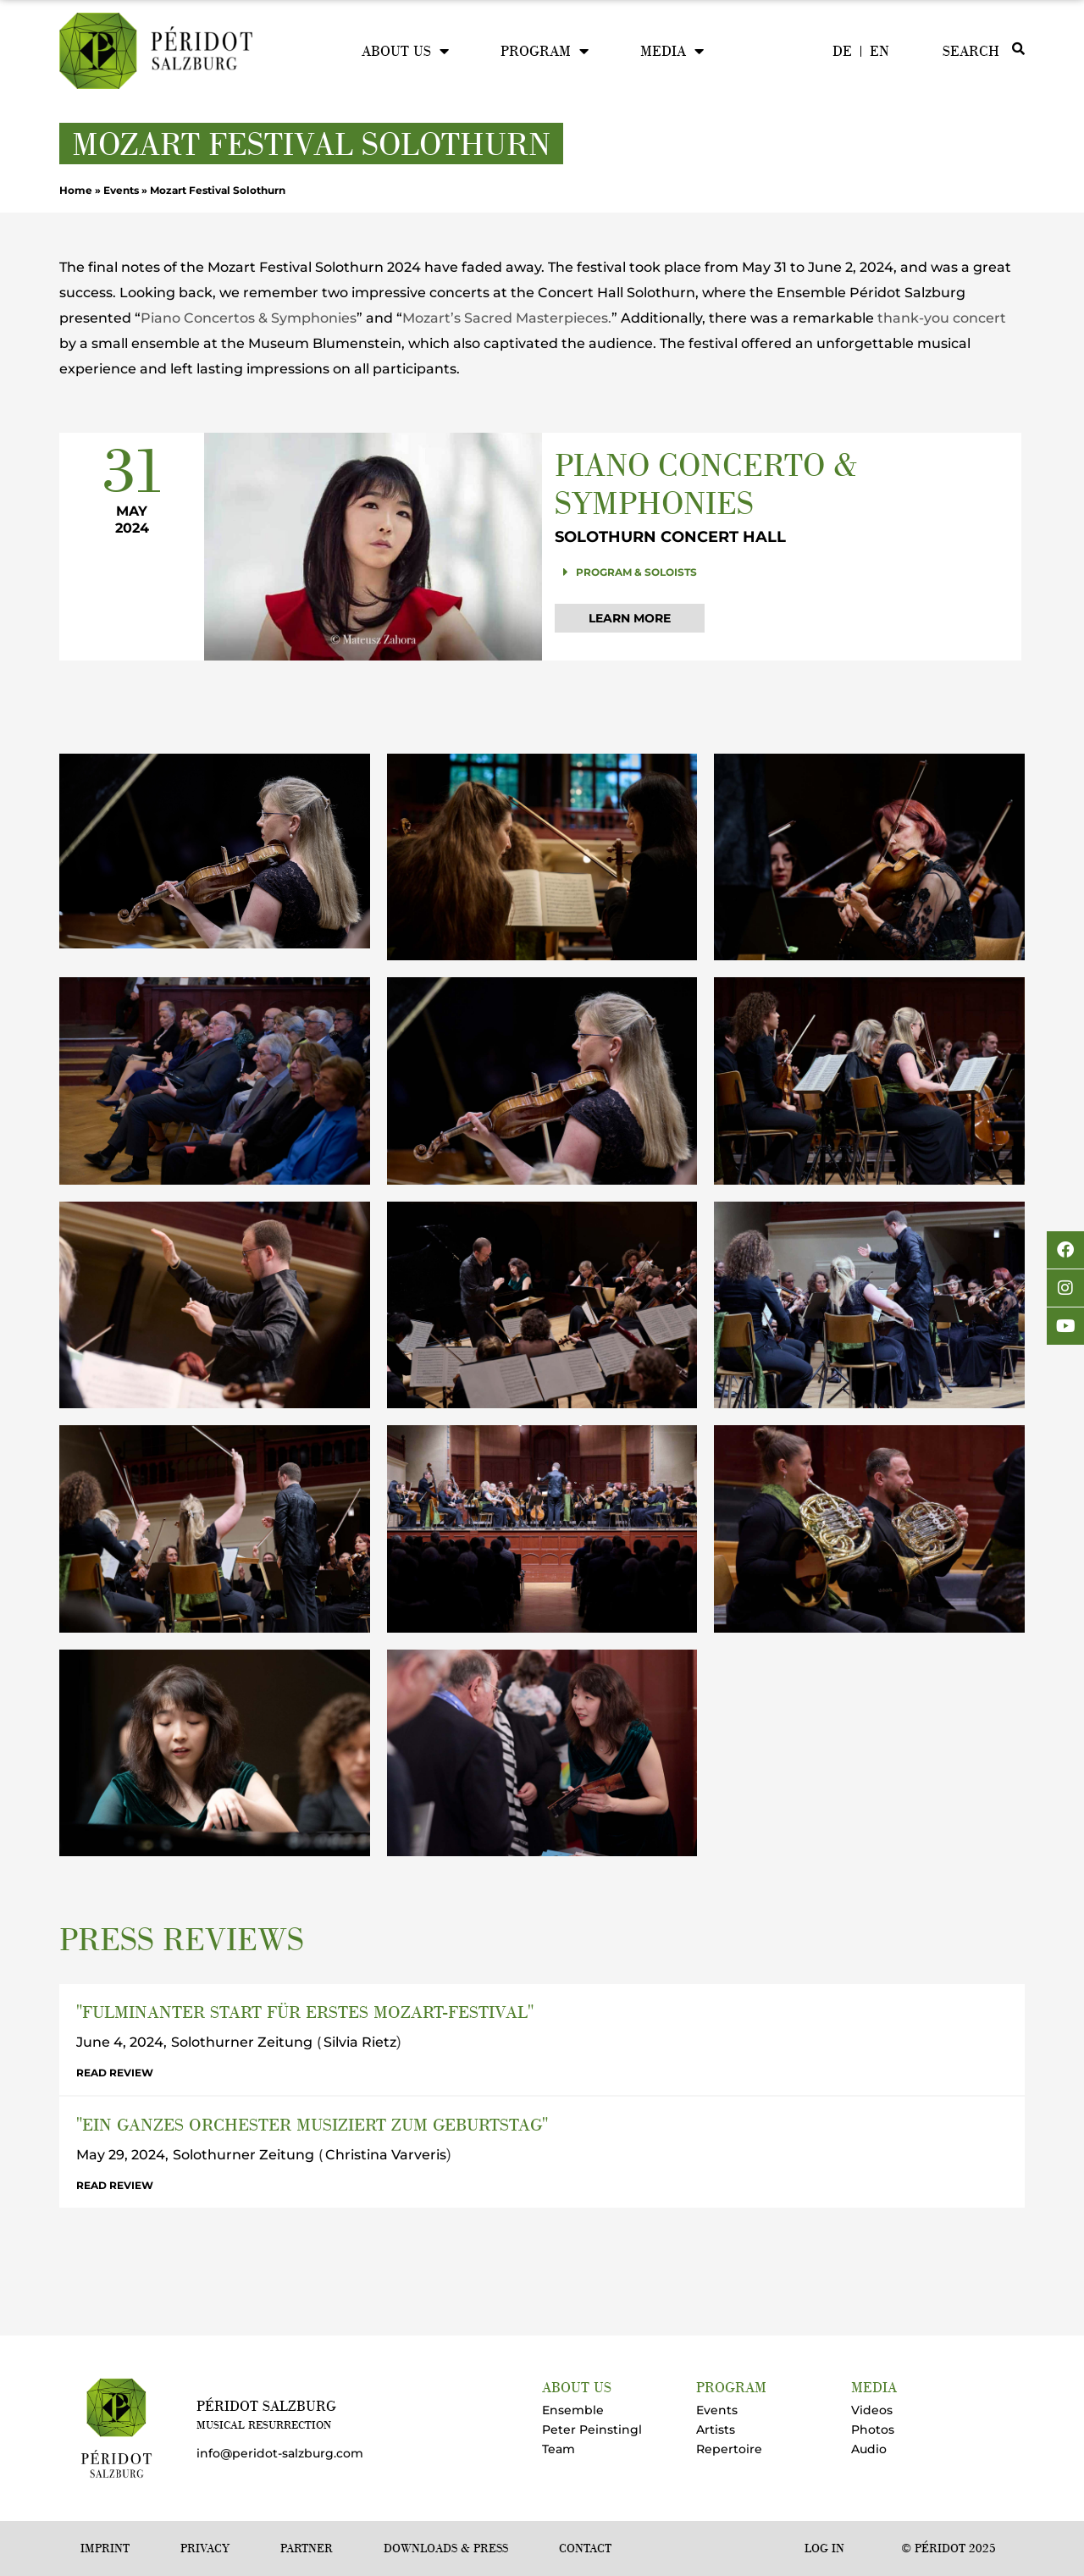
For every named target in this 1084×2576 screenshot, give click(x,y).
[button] (782, 572)
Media (672, 51)
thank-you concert (941, 318)
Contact (585, 2548)
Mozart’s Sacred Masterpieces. (506, 318)
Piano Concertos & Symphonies (249, 318)
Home (75, 190)
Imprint (105, 2548)
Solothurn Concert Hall (670, 537)
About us (405, 51)
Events (121, 190)
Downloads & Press (446, 2548)
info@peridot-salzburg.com (279, 2453)
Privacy (205, 2548)
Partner (306, 2548)
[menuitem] (842, 51)
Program (545, 51)
